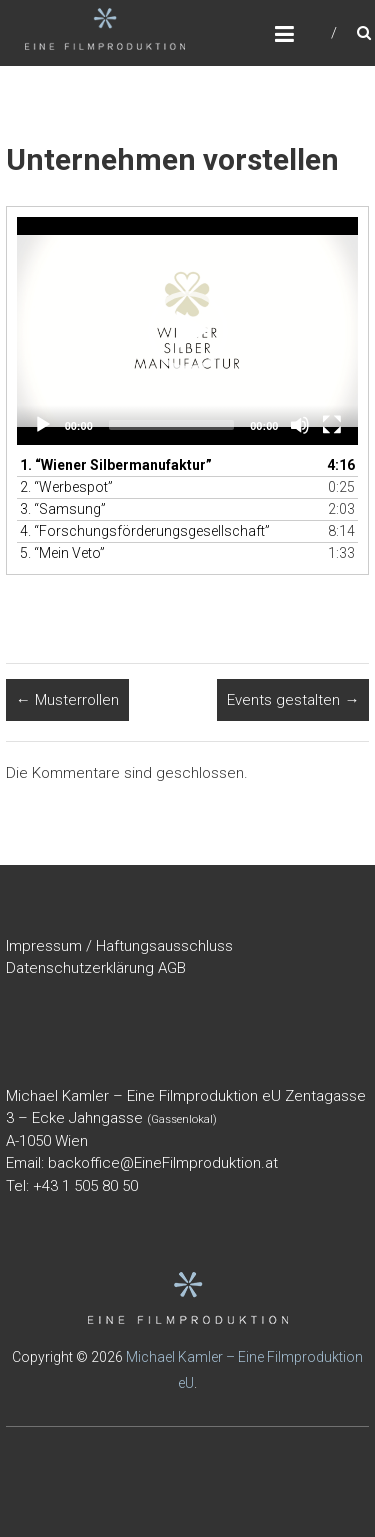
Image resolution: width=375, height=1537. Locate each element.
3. (63, 509)
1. (116, 465)
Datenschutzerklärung (80, 968)
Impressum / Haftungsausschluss (119, 946)
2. (66, 487)
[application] (188, 331)
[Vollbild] (332, 425)
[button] (188, 331)
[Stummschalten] (300, 425)
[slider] (171, 425)
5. (62, 553)
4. (145, 531)
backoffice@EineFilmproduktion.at (163, 1163)
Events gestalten (293, 700)
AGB (172, 968)
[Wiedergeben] (43, 425)
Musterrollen (67, 700)
